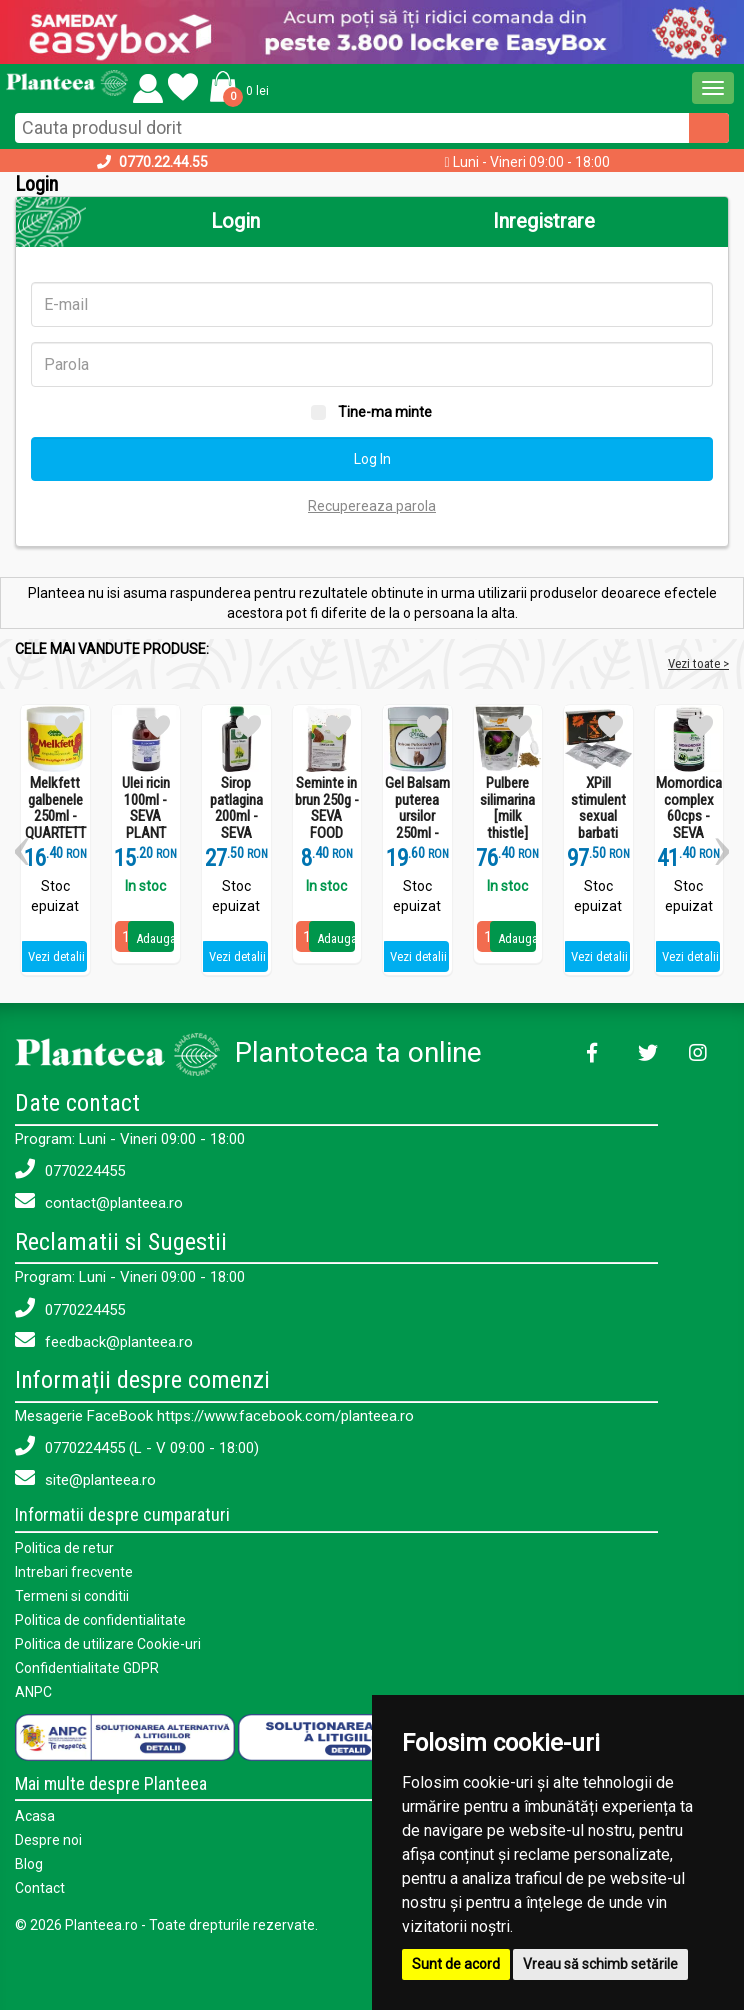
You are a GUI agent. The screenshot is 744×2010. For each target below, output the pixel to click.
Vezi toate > (698, 663)
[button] (236, 86)
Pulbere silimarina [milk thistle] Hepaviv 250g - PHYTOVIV (507, 833)
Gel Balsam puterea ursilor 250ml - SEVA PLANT (417, 824)
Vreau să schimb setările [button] (600, 1964)
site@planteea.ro (85, 1478)
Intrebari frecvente (74, 1572)
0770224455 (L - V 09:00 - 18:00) (137, 1446)
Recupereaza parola (372, 506)
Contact (40, 1888)
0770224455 (70, 1169)
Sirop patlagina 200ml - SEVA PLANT (236, 816)
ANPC (33, 1692)
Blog (29, 1864)
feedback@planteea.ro (104, 1340)
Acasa (35, 1816)
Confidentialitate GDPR (87, 1668)
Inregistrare (544, 221)
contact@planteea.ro (99, 1201)
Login (235, 221)
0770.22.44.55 (163, 162)
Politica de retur (64, 1548)
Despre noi (48, 1840)
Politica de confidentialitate (100, 1620)
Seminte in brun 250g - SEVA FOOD (327, 808)
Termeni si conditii (72, 1596)
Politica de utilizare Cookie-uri (108, 1644)
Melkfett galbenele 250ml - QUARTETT (55, 808)
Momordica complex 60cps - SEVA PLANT (689, 816)
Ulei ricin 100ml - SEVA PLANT (146, 808)
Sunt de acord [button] (456, 1964)
